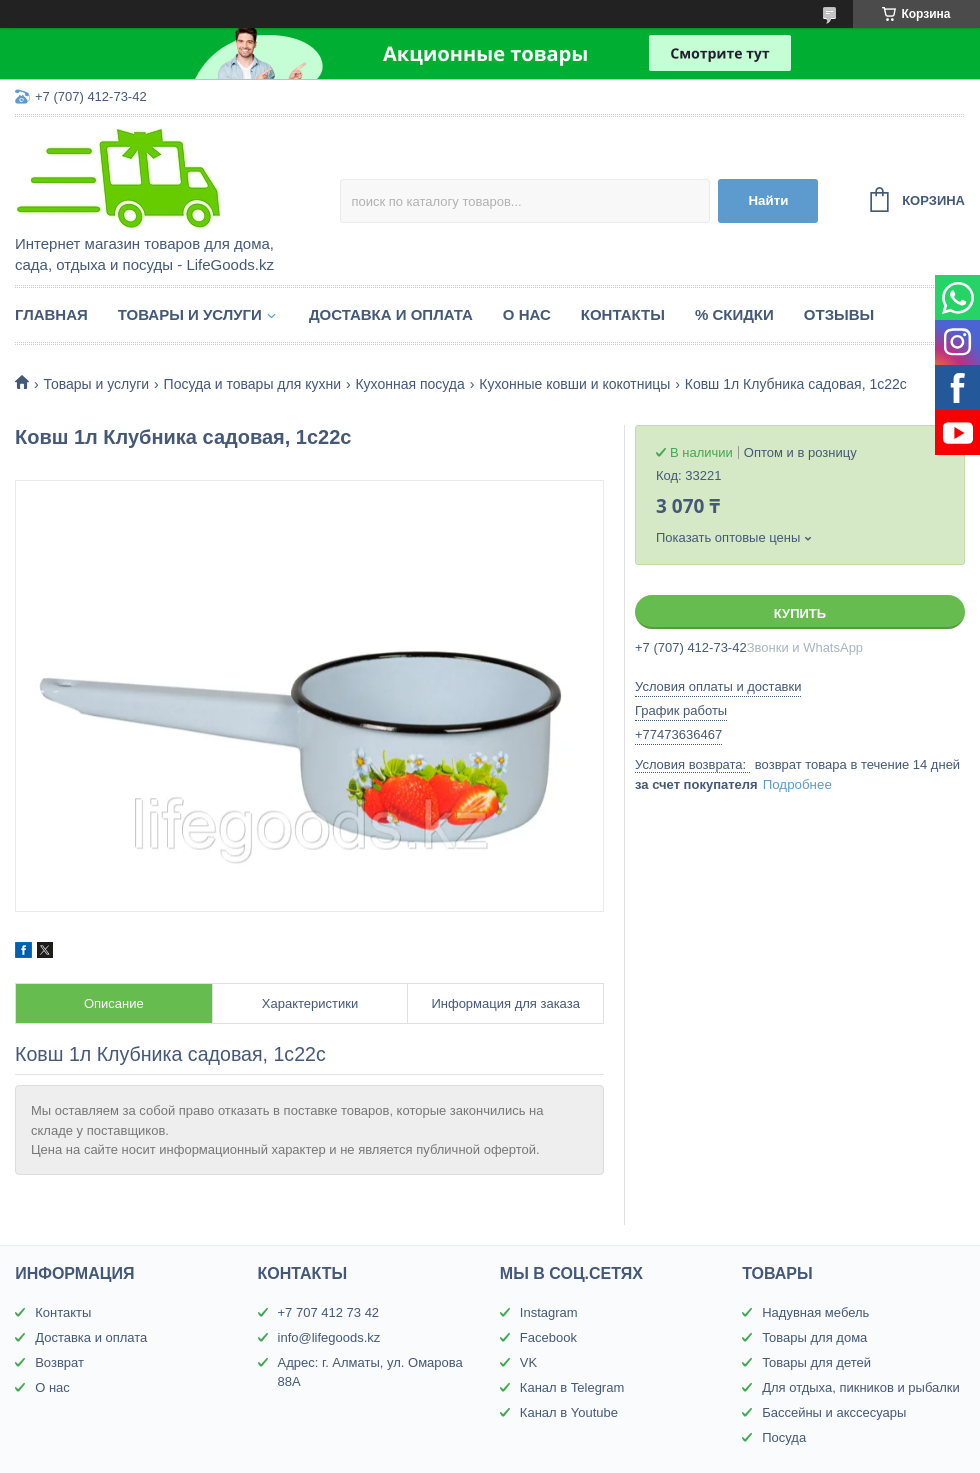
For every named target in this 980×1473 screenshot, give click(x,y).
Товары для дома (814, 1337)
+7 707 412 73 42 (329, 1312)
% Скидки (734, 314)
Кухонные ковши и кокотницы (574, 384)
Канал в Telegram (572, 1387)
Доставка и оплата (391, 314)
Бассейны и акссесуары (834, 1412)
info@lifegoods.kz (329, 1337)
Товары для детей (816, 1362)
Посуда (784, 1437)
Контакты (623, 314)
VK (528, 1362)
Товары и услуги (190, 314)
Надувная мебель (815, 1312)
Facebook (548, 1337)
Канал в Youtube (569, 1412)
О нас (527, 314)
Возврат (59, 1362)
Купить (800, 613)
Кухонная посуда (409, 384)
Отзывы (839, 314)
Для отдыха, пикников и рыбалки (861, 1387)
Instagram (549, 1312)
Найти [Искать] (768, 200)
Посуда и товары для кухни (252, 384)
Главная (51, 314)
